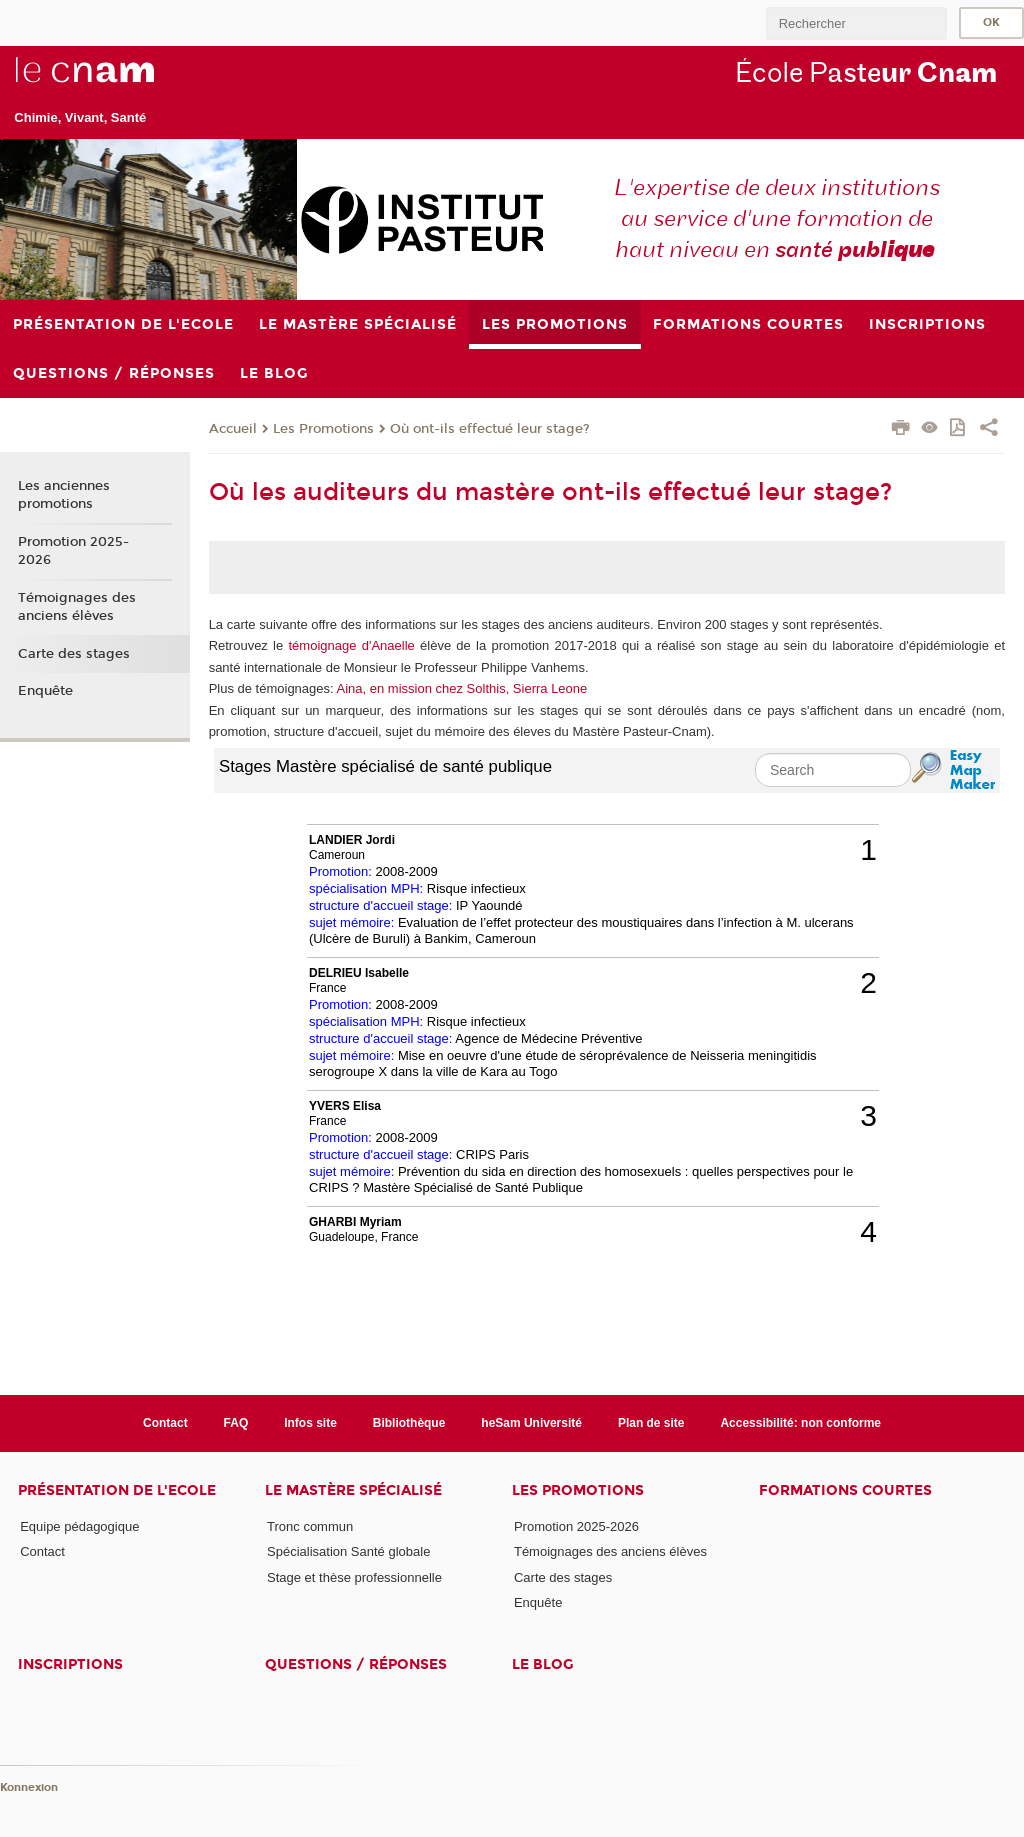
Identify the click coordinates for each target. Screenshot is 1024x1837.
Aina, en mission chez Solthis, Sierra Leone (462, 688)
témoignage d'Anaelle (352, 645)
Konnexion (29, 1787)
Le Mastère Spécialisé (353, 1490)
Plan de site (651, 1423)
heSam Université (531, 1423)
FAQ (236, 1423)
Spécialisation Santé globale (348, 1551)
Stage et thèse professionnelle (354, 1577)
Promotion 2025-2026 (73, 551)
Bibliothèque (409, 1423)
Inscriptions (70, 1664)
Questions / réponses (356, 1664)
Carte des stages (74, 654)
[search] (856, 23)
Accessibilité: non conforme (800, 1423)
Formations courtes (845, 1490)
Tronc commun (310, 1526)
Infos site (310, 1423)
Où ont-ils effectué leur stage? (490, 429)
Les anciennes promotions (64, 495)
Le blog (543, 1664)
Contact (165, 1423)
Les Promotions (323, 429)
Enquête (45, 691)
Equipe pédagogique (79, 1526)
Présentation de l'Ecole (117, 1490)
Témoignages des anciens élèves (77, 607)
